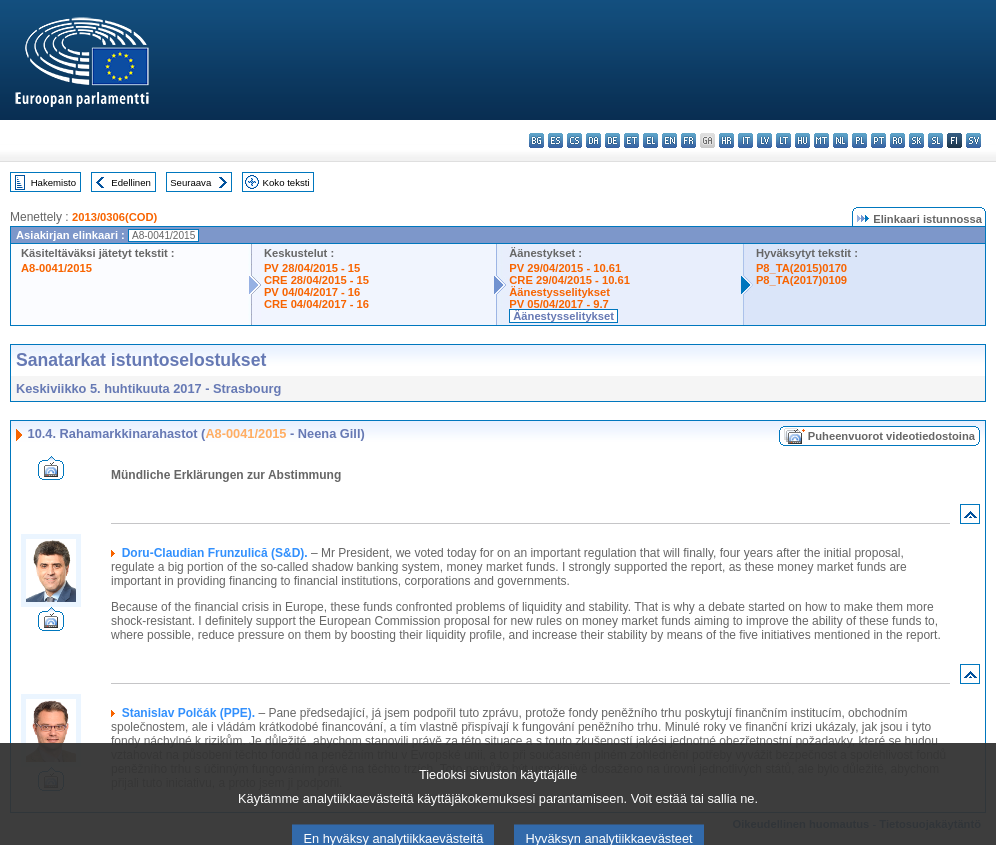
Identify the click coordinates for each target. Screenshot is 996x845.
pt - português (878, 140)
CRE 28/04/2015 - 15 (316, 280)
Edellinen (130, 182)
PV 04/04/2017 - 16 (312, 292)
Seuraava (190, 182)
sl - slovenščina (935, 140)
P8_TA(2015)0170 (801, 268)
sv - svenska (973, 140)
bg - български (536, 140)
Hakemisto (53, 182)
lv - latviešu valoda (764, 140)
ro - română (897, 140)
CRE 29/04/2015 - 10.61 (569, 280)
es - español (555, 140)
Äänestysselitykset (559, 292)
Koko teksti (286, 182)
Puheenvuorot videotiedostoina (891, 436)
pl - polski (859, 140)
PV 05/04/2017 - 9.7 (559, 304)
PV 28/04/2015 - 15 (312, 268)
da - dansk (593, 140)
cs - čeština (574, 140)
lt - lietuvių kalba (783, 140)
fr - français (688, 140)
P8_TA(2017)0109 (801, 280)
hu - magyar (802, 140)
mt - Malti (821, 140)
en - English (669, 140)
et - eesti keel (631, 140)
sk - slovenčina (916, 140)
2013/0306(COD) (114, 217)
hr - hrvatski (726, 140)
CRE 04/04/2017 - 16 (316, 304)
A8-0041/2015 (56, 268)
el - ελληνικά (650, 140)
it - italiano (745, 140)
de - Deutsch (612, 140)
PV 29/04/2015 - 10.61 (565, 268)
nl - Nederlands (840, 140)
